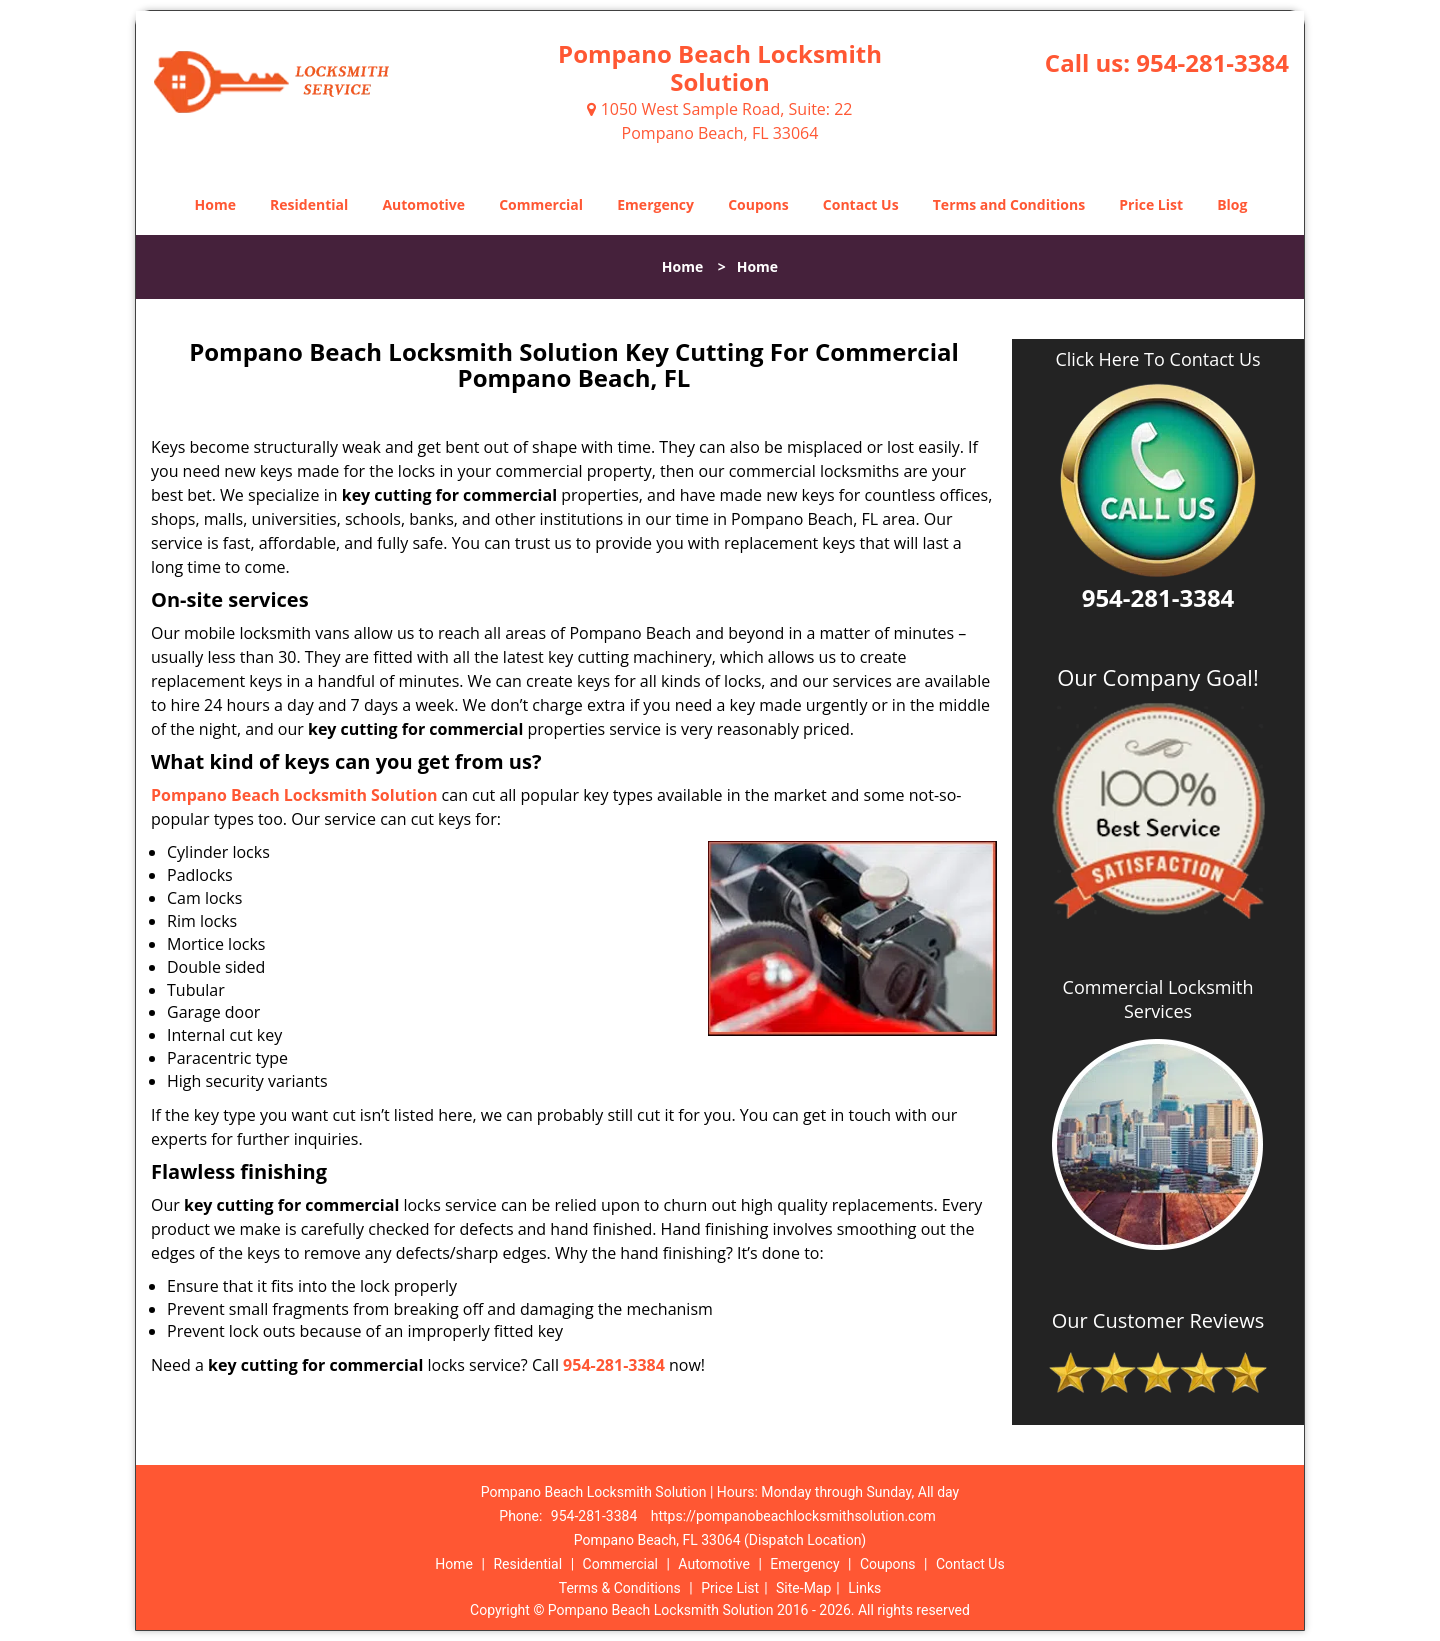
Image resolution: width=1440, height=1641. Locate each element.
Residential (309, 204)
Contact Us (861, 204)
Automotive (423, 204)
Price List (1151, 204)
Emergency (655, 204)
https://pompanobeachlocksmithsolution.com (793, 1516)
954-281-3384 (1212, 62)
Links (864, 1588)
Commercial (541, 204)
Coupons (758, 204)
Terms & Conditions (620, 1588)
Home (215, 204)
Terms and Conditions (1009, 204)
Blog (1232, 204)
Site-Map (803, 1588)
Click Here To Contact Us (1157, 359)
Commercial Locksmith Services (1158, 999)
